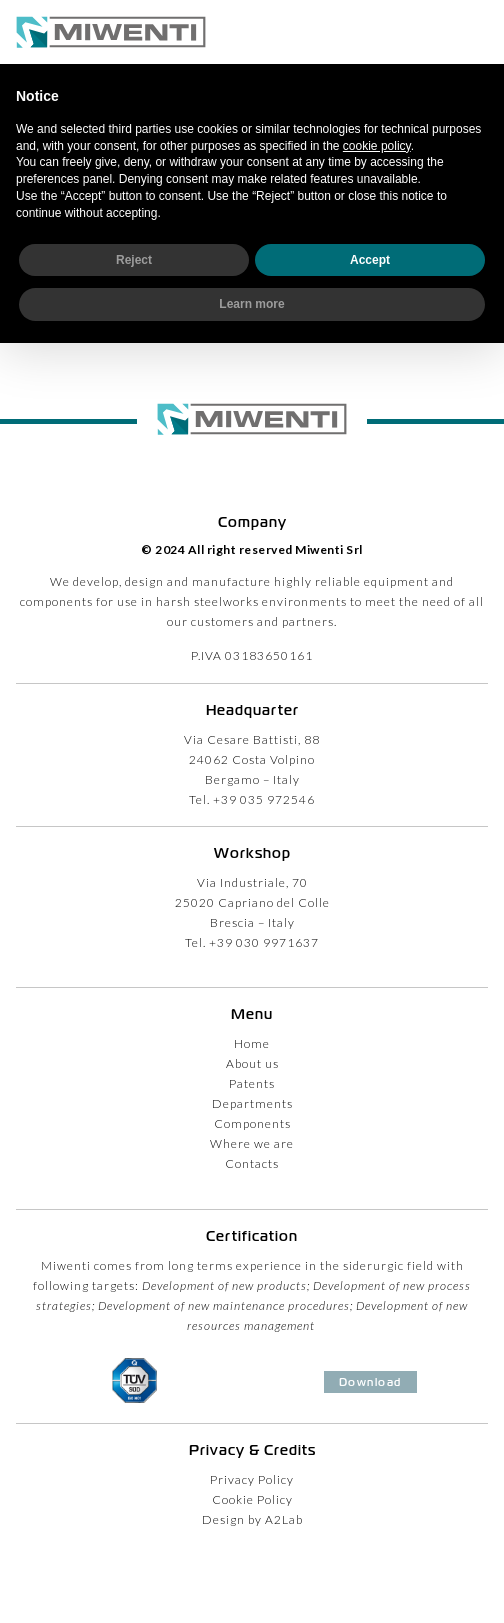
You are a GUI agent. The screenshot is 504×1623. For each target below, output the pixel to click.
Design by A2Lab (252, 1519)
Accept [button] (370, 260)
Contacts (252, 1163)
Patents (252, 1083)
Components (252, 1123)
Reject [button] (134, 260)
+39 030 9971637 (264, 942)
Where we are (252, 1143)
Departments (252, 1103)
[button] (478, 32)
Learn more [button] (251, 304)
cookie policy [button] (377, 146)
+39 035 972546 (264, 799)
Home (252, 1043)
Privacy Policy (252, 1479)
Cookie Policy (252, 1499)
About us (252, 1063)
